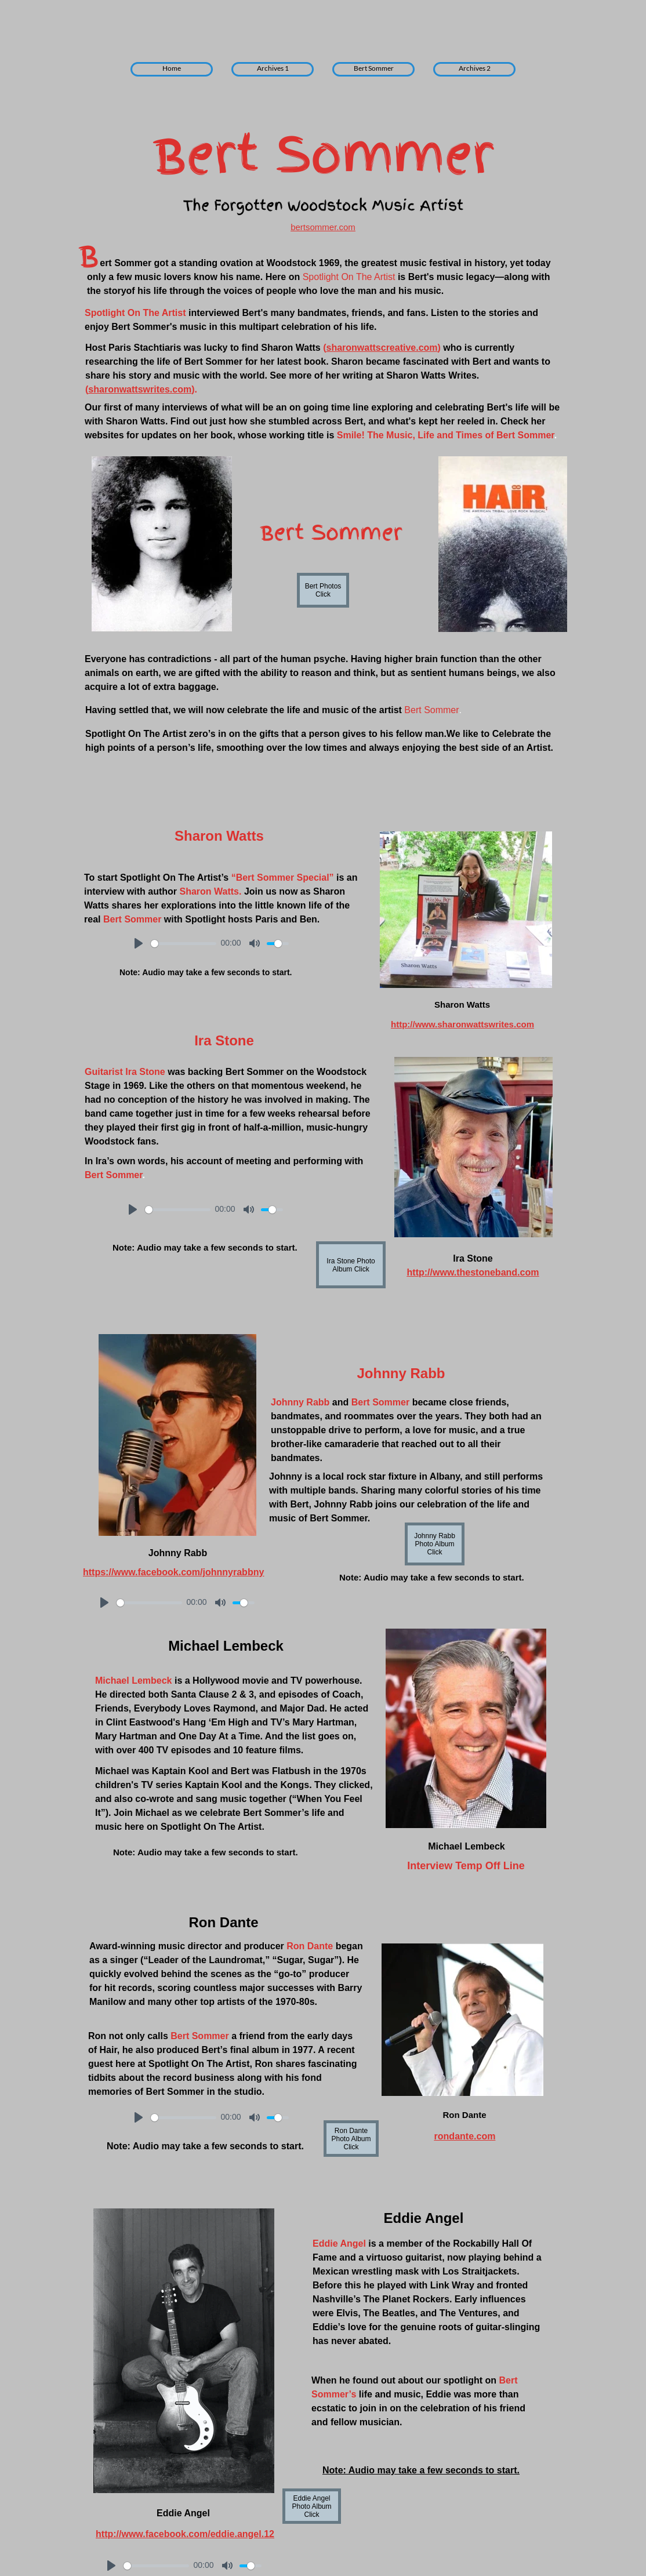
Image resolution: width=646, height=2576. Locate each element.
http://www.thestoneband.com (473, 1272)
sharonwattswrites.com (139, 389)
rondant (451, 2136)
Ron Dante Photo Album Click (351, 2139)
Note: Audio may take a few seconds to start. (421, 2470)
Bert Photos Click (323, 590)
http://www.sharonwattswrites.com (462, 1024)
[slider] (183, 943)
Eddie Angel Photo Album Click (311, 2506)
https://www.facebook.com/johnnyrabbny (173, 1572)
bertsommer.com (323, 227)
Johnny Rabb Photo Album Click (434, 1544)
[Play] (138, 943)
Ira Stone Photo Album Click (350, 1265)
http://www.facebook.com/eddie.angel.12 (185, 2534)
